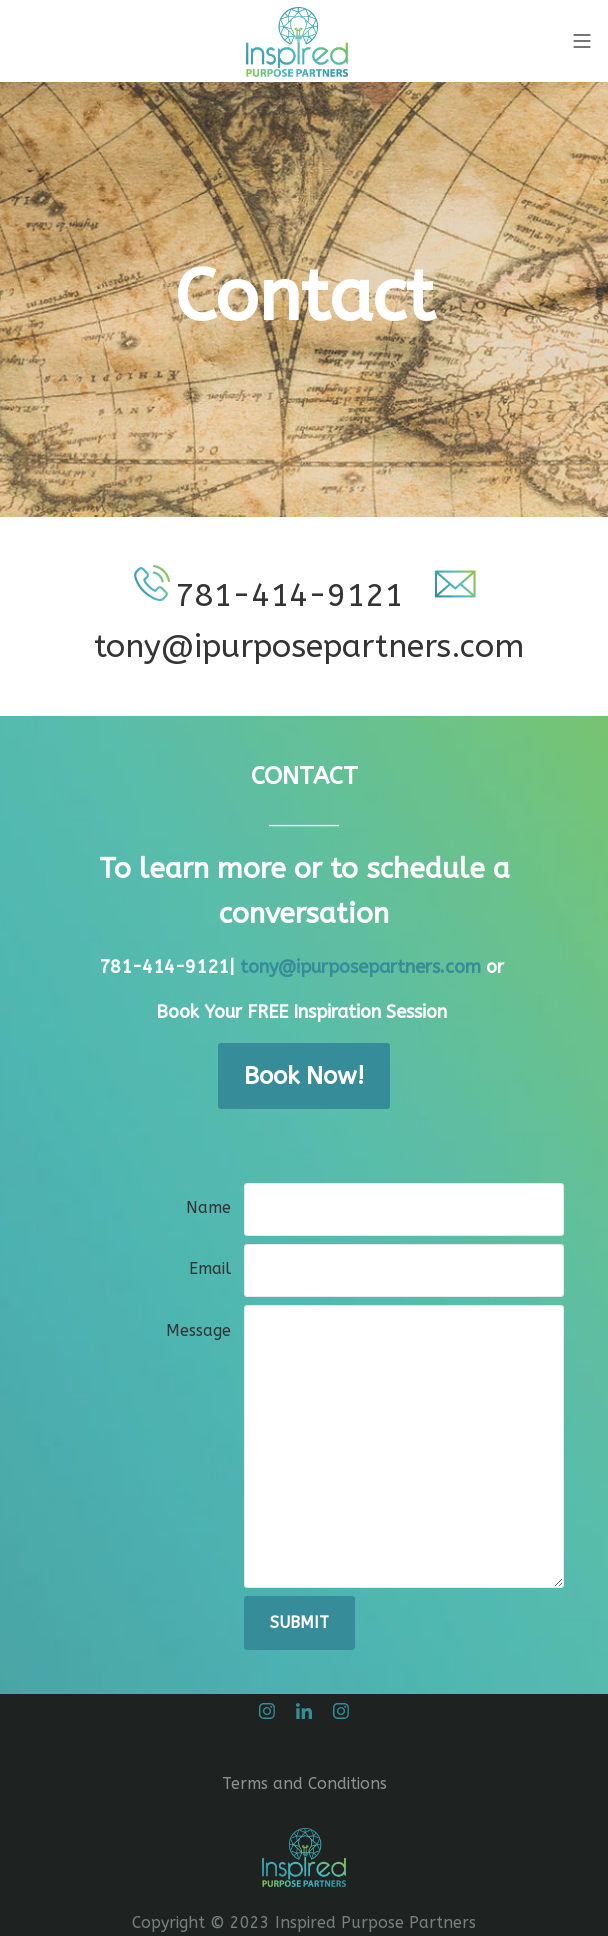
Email (210, 1268)
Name (208, 1207)
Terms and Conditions (304, 1783)
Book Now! (304, 1076)
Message (198, 1330)
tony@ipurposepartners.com (363, 967)
